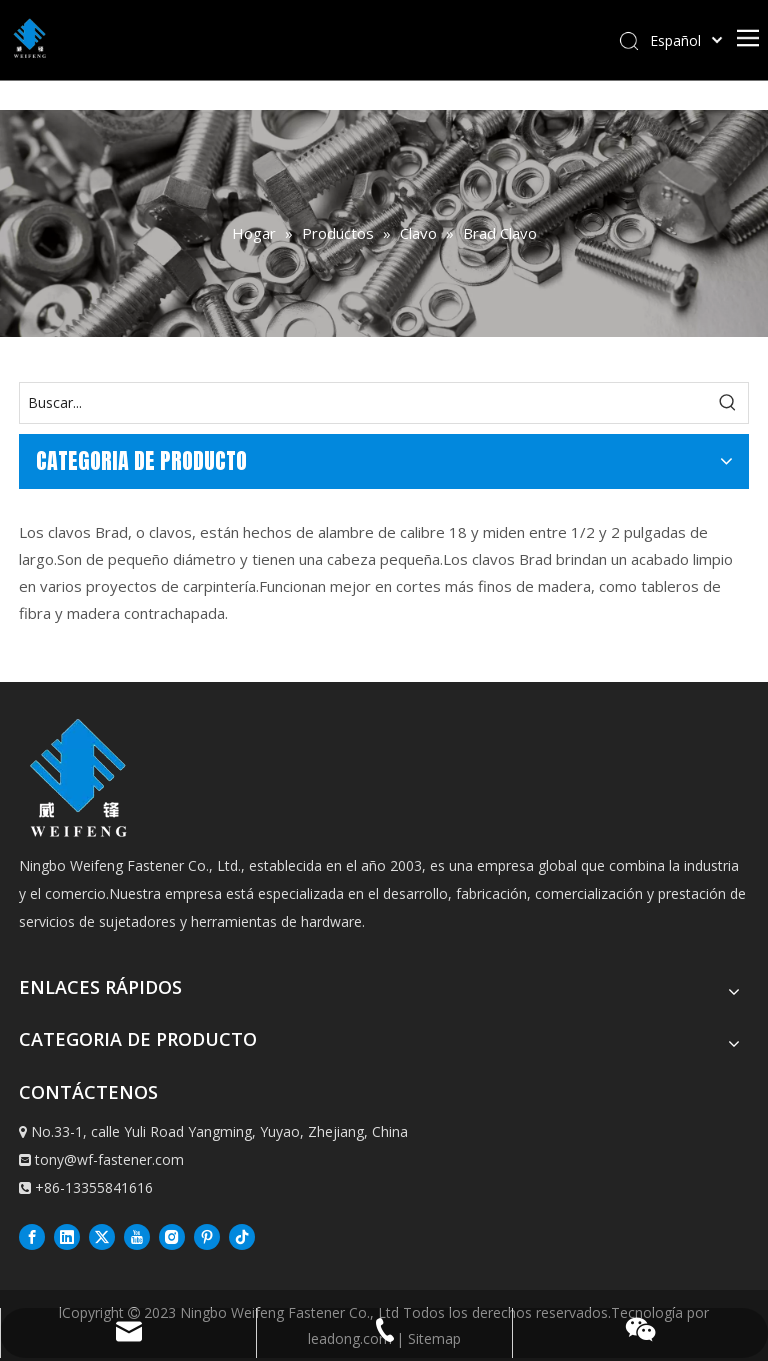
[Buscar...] (364, 403)
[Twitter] (102, 1236)
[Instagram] (172, 1236)
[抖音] (242, 1236)
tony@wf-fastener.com (109, 1159)
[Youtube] (137, 1236)
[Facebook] (32, 1236)
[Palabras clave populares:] (728, 403)
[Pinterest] (207, 1236)
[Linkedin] (67, 1236)
